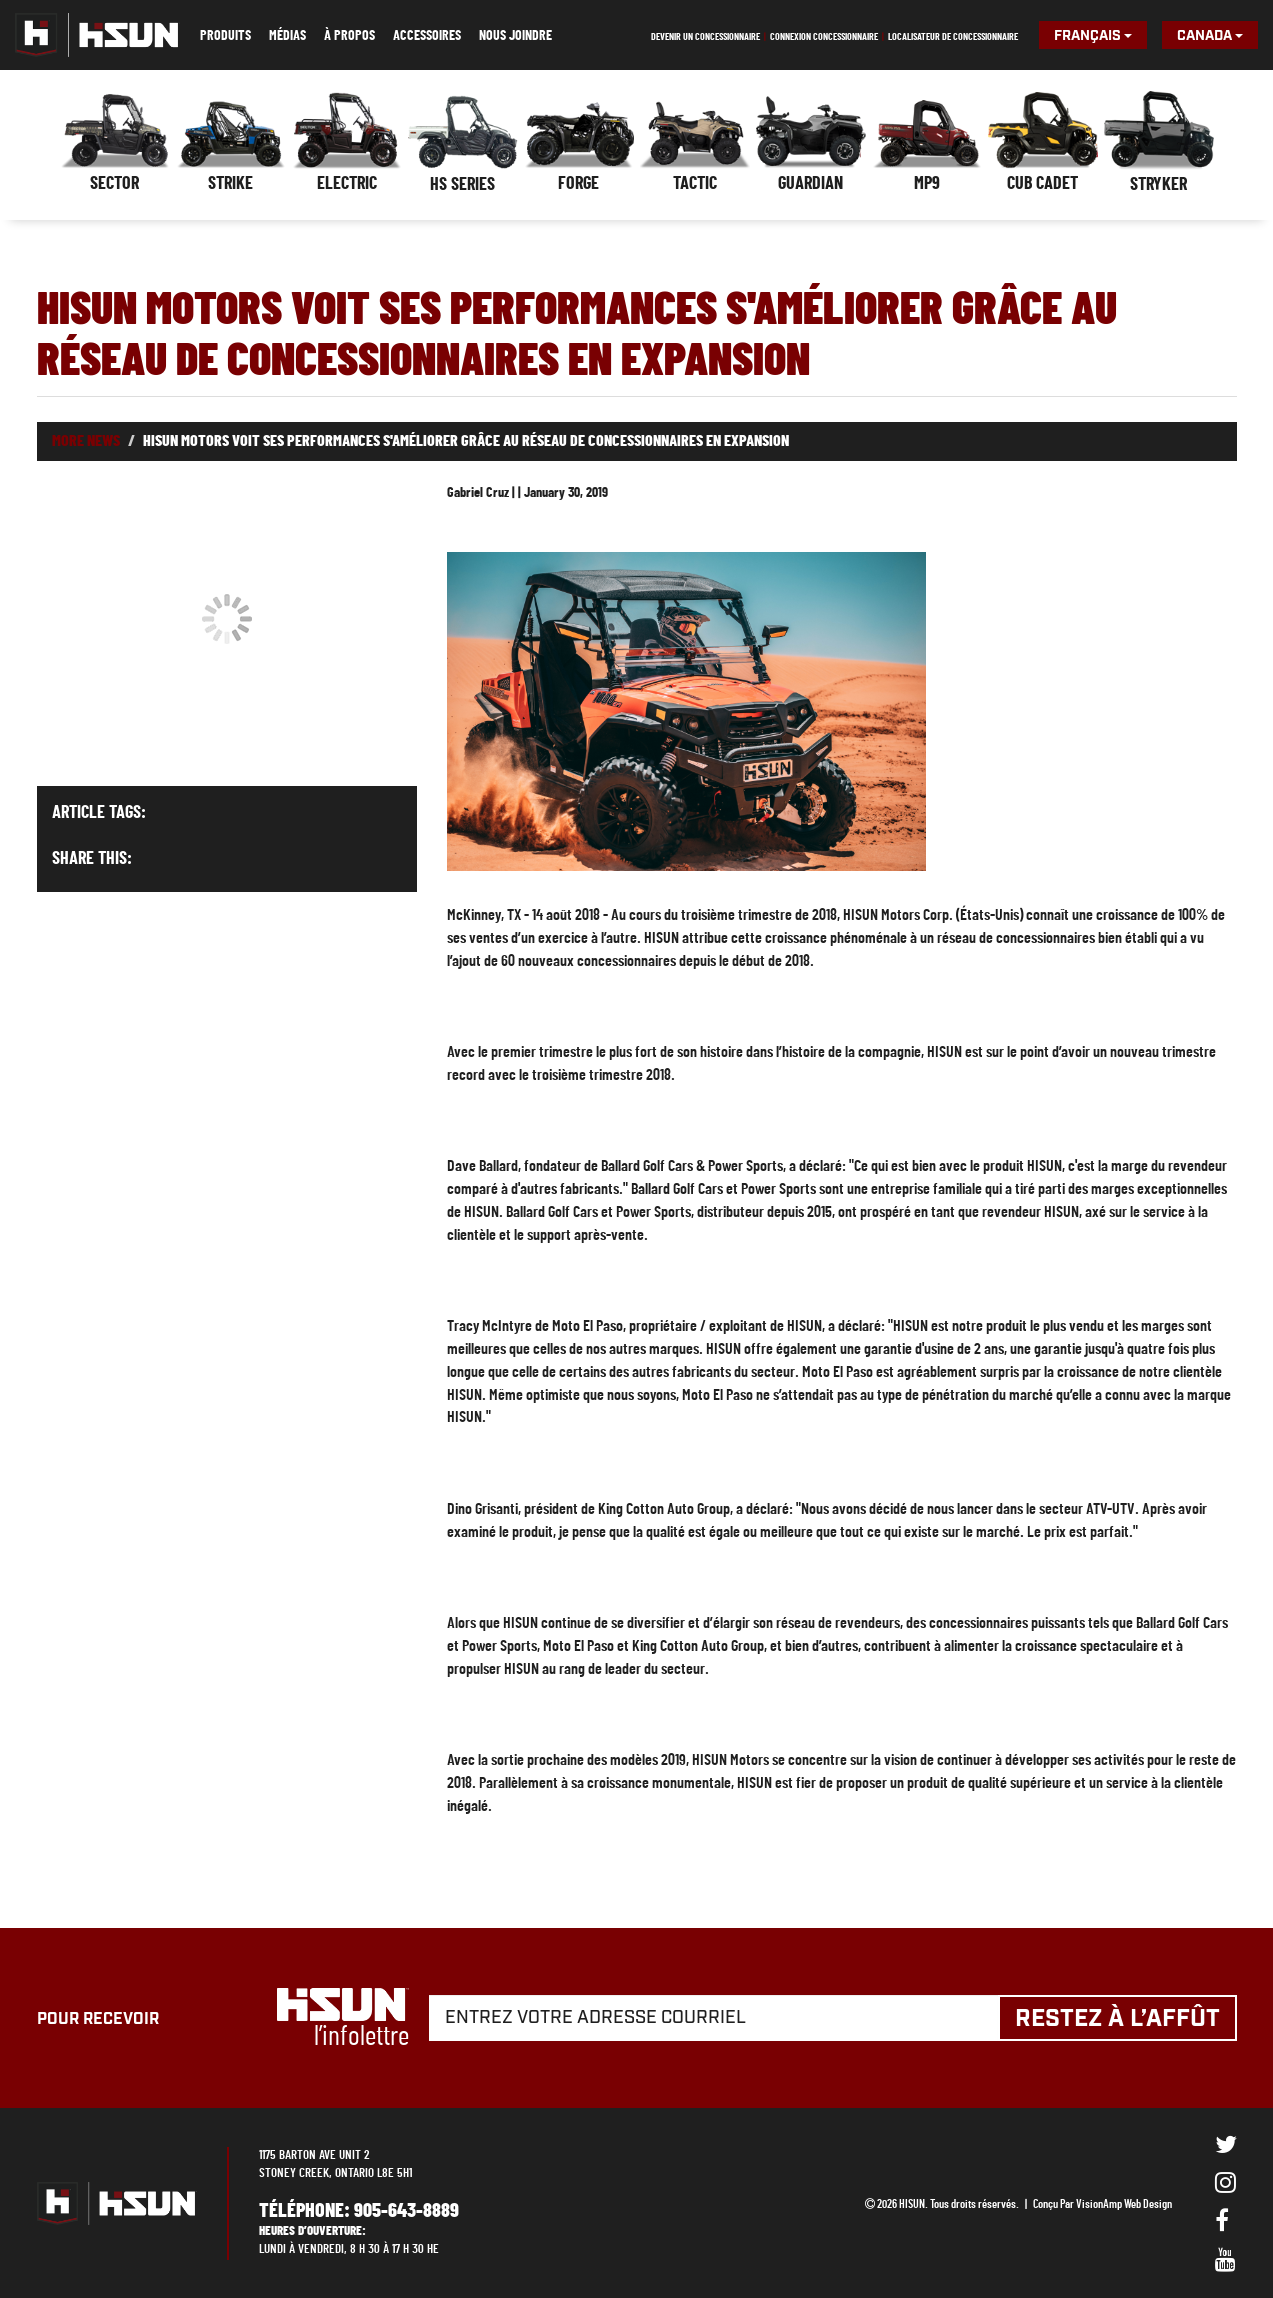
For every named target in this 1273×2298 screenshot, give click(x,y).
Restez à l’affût (1117, 2019)
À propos (349, 36)
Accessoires (427, 36)
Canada (1210, 36)
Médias (287, 36)
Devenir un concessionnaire (705, 37)
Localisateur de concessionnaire (953, 37)
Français (1093, 36)
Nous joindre (515, 36)
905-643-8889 (406, 2211)
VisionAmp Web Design (1124, 2204)
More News (86, 441)
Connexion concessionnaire (824, 37)
